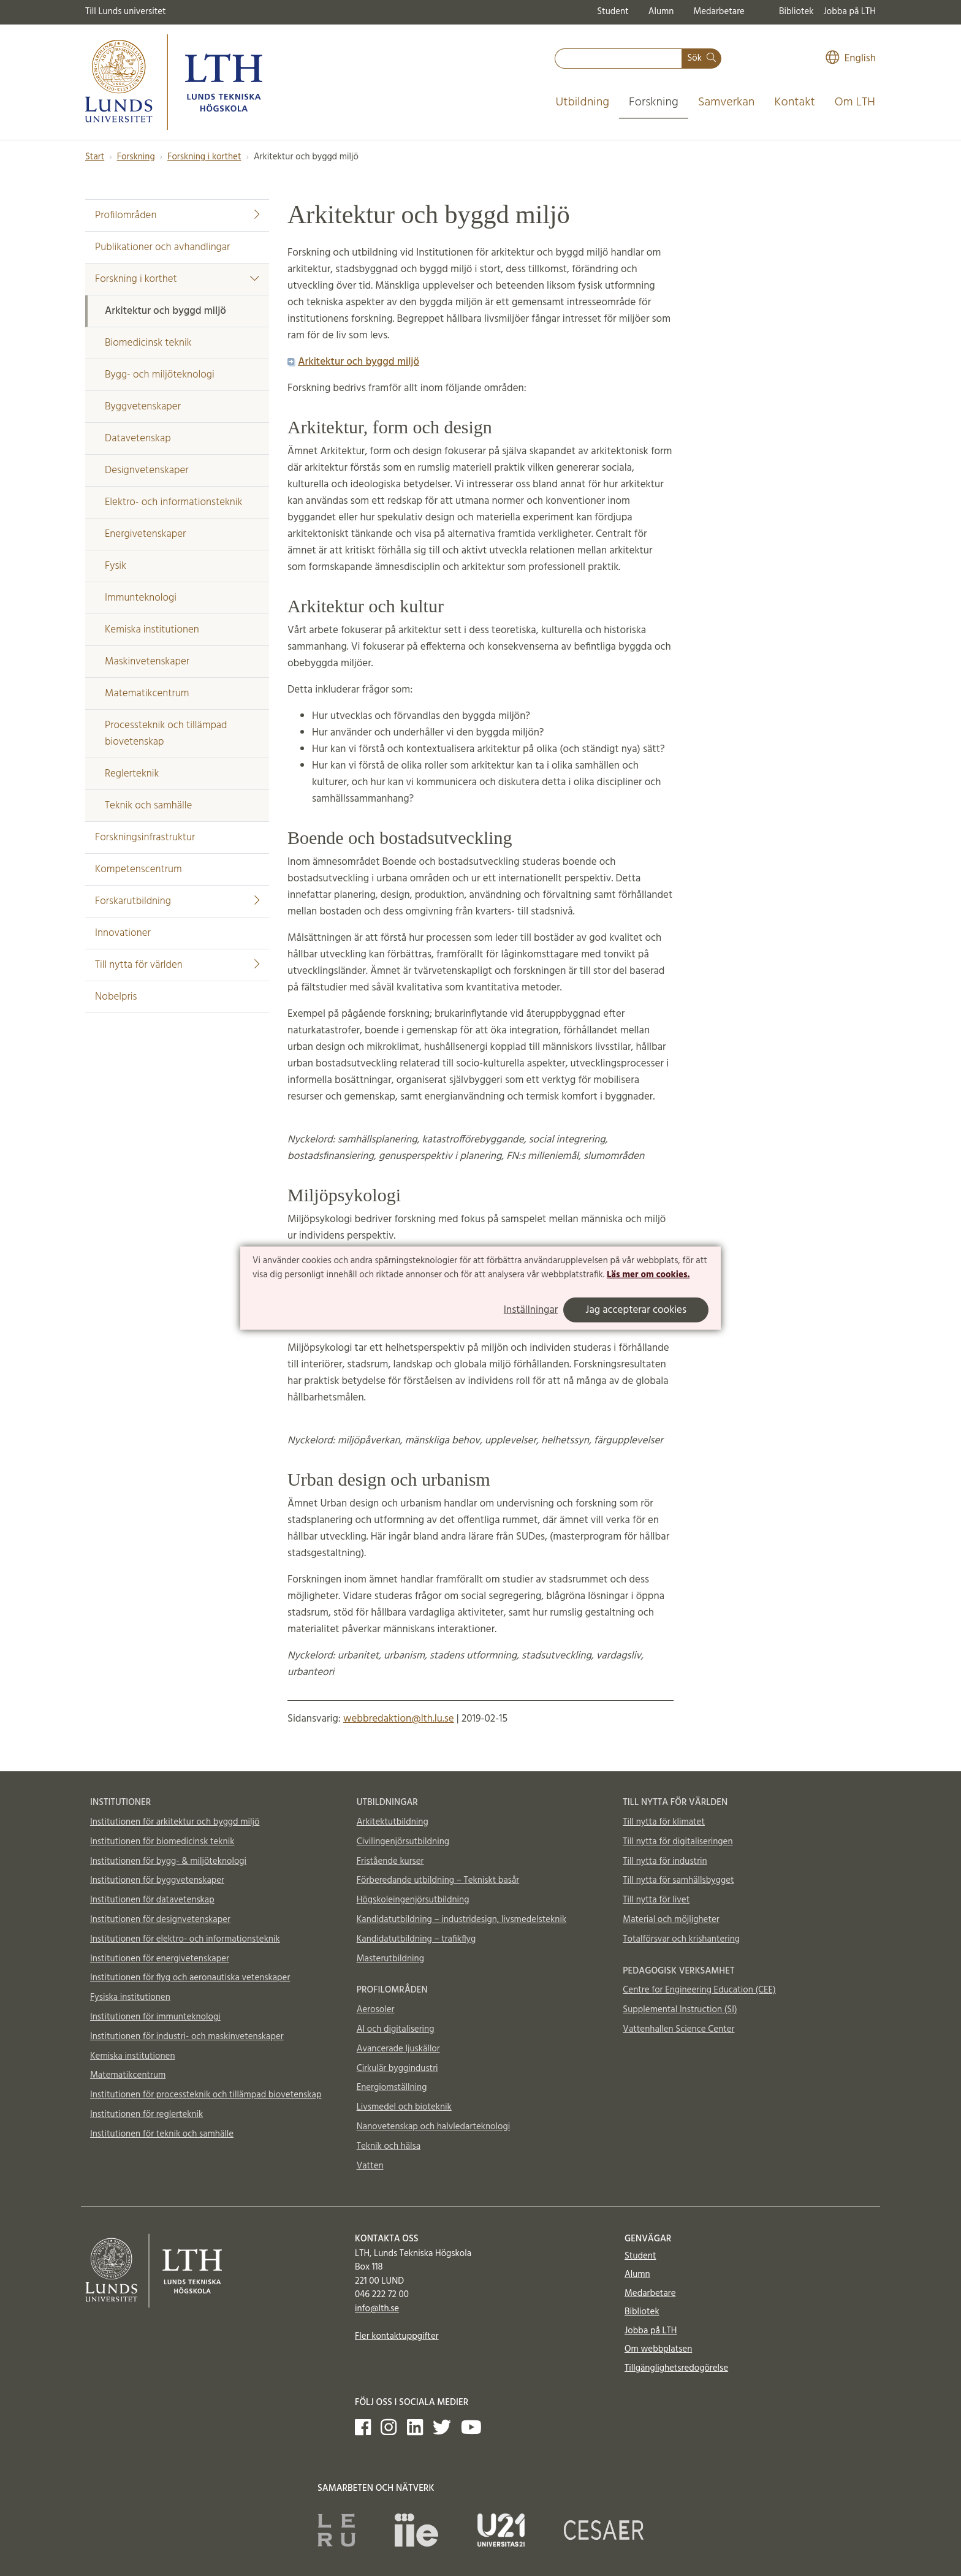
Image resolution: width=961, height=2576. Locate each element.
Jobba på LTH (849, 11)
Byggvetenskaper (143, 406)
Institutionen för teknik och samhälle (162, 2134)
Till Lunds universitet (125, 11)
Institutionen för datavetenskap (152, 1900)
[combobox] (618, 58)
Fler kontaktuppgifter (397, 2336)
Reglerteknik (132, 774)
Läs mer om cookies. (648, 1274)
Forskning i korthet (204, 157)
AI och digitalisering (396, 2029)
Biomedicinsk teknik (148, 343)
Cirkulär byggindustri (397, 2068)
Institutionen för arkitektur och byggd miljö (174, 1822)
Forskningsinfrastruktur (145, 837)
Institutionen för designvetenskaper (160, 1919)
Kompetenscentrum (138, 869)
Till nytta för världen (177, 965)
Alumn (661, 11)
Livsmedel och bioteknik (404, 2107)
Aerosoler (376, 2009)
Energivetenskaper (145, 534)
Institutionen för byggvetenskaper (157, 1880)
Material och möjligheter (671, 1919)
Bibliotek (796, 11)
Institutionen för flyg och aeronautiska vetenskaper (190, 1977)
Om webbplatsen (658, 2349)
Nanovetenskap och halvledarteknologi (433, 2126)
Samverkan (726, 102)
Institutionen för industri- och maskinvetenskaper (187, 2036)
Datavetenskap (138, 438)
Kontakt (794, 102)
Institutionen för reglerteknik (146, 2114)
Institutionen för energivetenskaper (159, 1958)
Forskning (653, 102)
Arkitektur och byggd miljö (165, 311)
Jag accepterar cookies (635, 1310)
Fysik (115, 566)
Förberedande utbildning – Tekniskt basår (438, 1880)
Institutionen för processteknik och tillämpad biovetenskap (205, 2095)
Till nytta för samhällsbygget (678, 1880)
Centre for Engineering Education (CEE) (699, 1990)
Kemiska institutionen (152, 629)
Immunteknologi (141, 598)
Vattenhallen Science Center (678, 2029)
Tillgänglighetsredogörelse (676, 2368)
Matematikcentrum (147, 693)
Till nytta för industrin (665, 1861)
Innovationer (123, 933)
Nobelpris (116, 997)
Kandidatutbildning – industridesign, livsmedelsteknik (461, 1919)
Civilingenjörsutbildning (403, 1841)
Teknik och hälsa (389, 2146)
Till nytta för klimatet (664, 1822)
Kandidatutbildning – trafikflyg (416, 1939)
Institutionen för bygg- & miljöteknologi (168, 1861)
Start (94, 157)
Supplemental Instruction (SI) (680, 2009)
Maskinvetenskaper (147, 661)
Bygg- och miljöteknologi (160, 375)
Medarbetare (718, 11)
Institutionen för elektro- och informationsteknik (185, 1939)
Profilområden (177, 215)
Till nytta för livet (656, 1900)
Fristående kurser (390, 1861)
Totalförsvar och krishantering (681, 1939)
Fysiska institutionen (130, 1997)
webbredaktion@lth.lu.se (398, 1719)
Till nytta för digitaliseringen (677, 1841)
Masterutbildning (390, 1958)
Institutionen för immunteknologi (155, 2017)
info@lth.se (377, 2308)
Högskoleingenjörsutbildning (413, 1900)
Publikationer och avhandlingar (162, 247)
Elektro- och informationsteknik (173, 502)
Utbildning (582, 102)
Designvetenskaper (147, 470)
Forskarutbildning (177, 901)
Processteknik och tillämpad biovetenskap (166, 733)
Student (612, 11)
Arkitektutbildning (392, 1822)
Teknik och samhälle (148, 805)
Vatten (370, 2166)
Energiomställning (392, 2087)
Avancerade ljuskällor (398, 2049)
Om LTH (855, 102)
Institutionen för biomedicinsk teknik (162, 1841)
